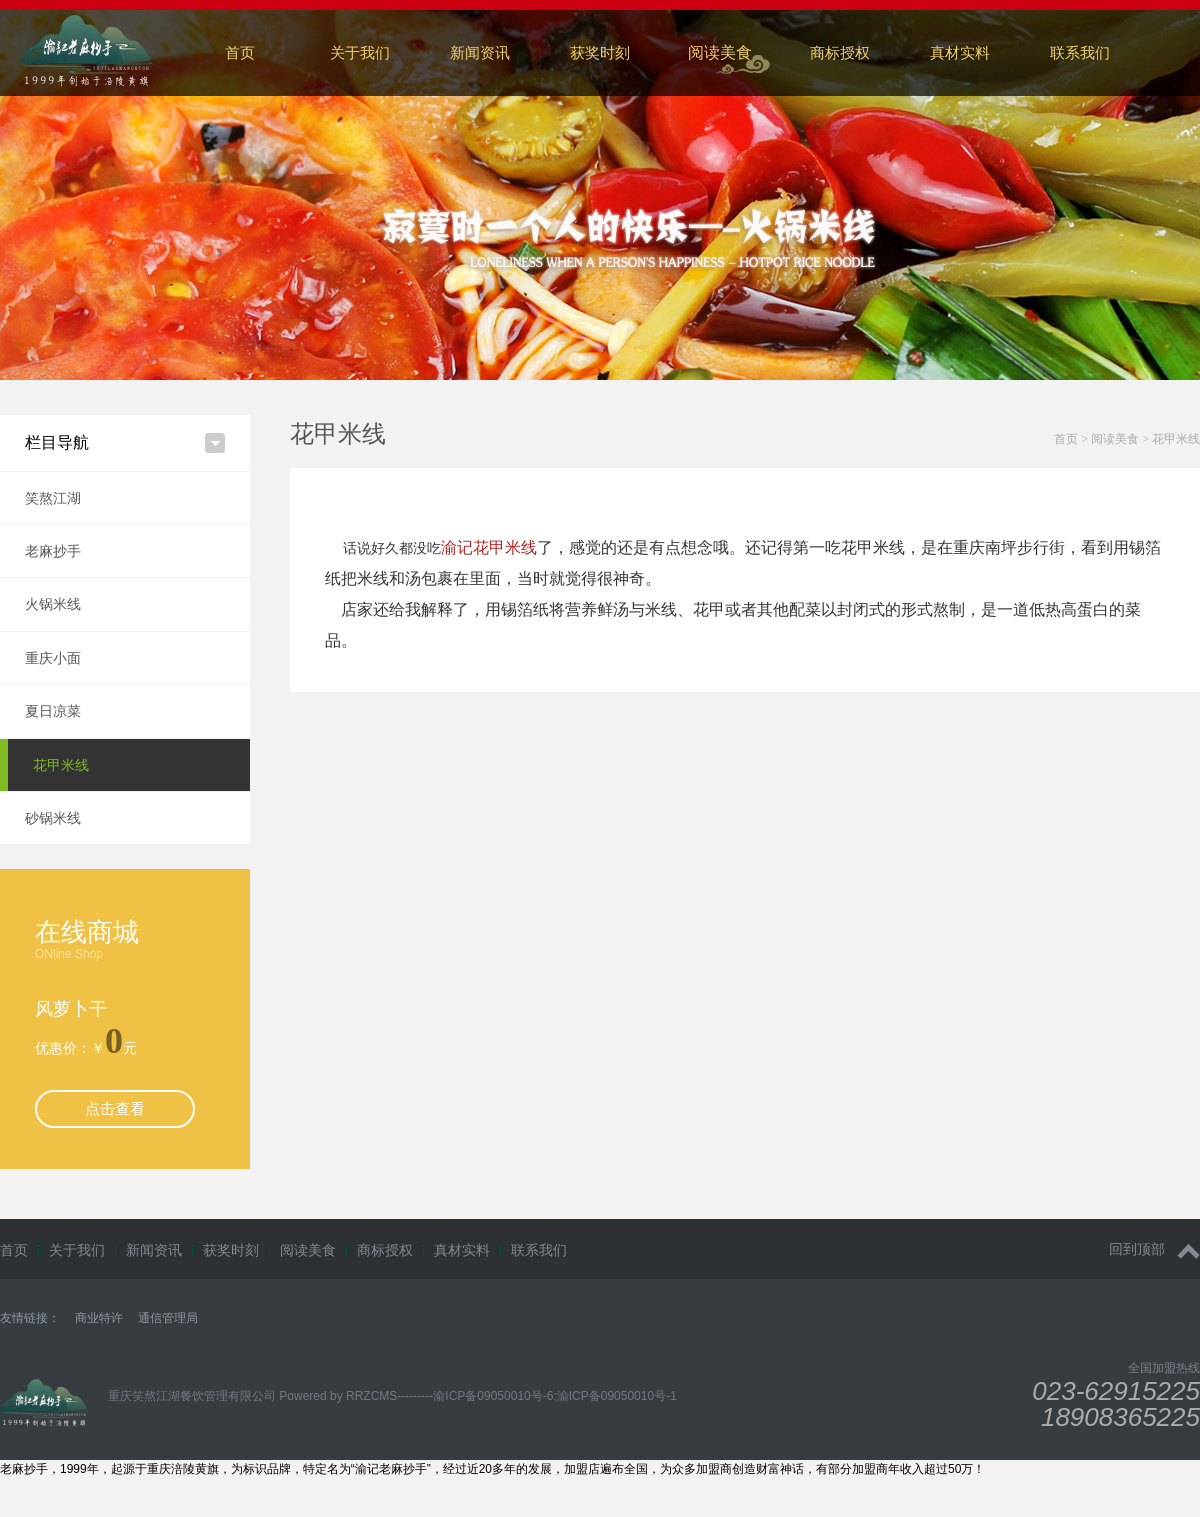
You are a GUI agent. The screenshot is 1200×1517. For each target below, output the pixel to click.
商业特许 (99, 1318)
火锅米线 (53, 604)
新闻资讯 (480, 52)
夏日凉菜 (53, 711)
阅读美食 (720, 52)
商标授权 (840, 52)
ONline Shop (69, 954)
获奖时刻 (600, 52)
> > (1127, 439)
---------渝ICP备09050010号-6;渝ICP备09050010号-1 (536, 1396)
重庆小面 (53, 658)
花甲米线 (61, 765)
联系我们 (539, 1250)
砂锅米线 (53, 818)
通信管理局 (168, 1318)
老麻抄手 (53, 551)
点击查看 (115, 1108)
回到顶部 (1154, 1249)
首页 (240, 52)
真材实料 (960, 52)
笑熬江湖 (53, 498)
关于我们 (360, 52)
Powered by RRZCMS (336, 1396)
